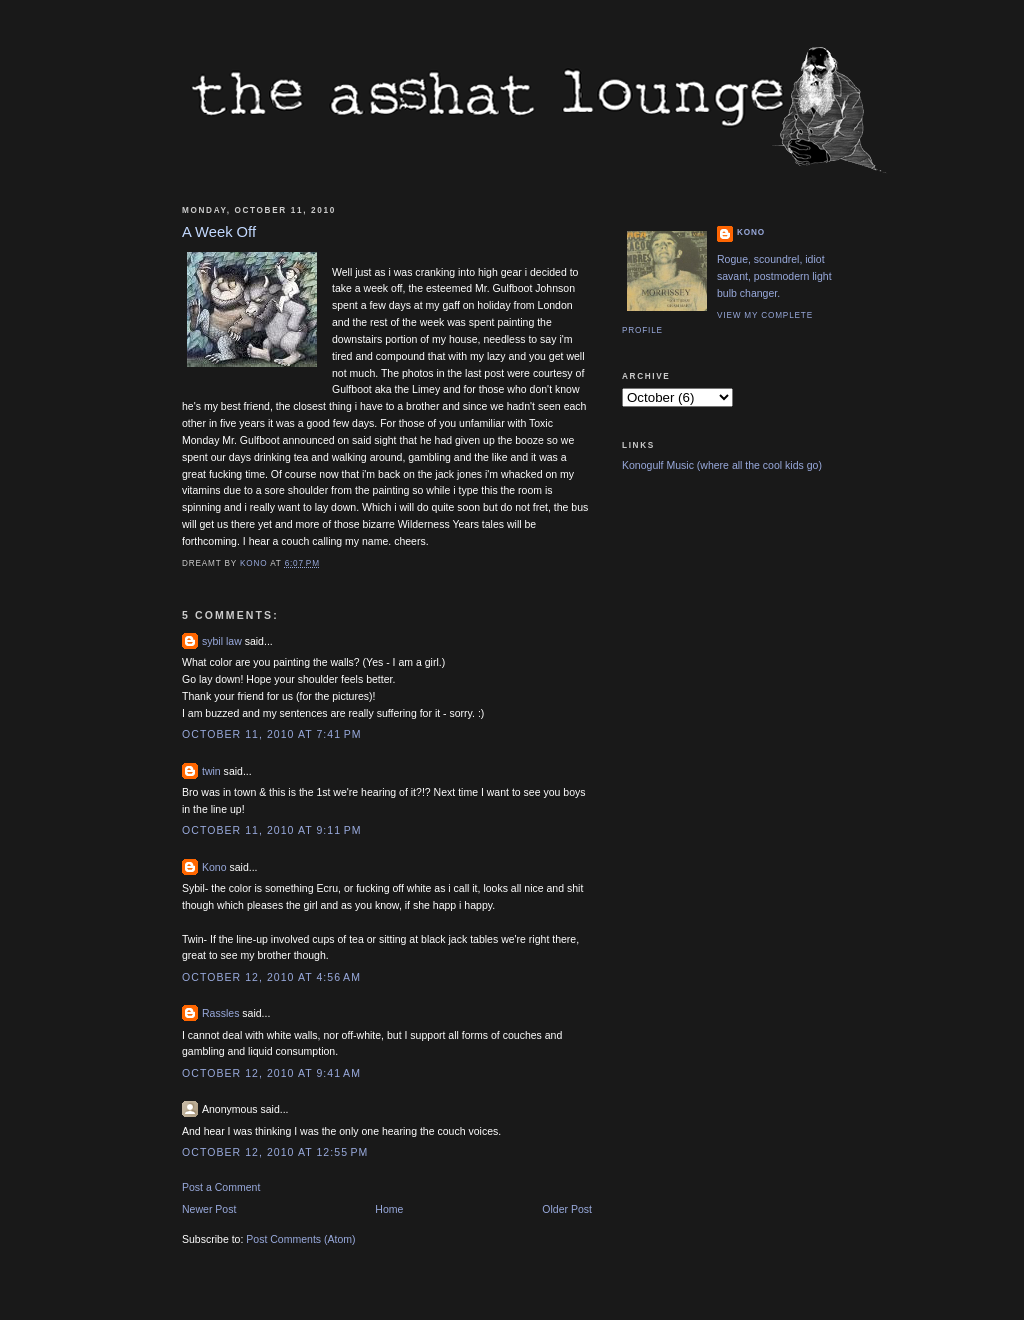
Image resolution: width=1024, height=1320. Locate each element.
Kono (214, 867)
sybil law (222, 641)
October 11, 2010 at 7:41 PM (272, 734)
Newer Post (209, 1209)
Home (389, 1209)
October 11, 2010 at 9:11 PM (272, 830)
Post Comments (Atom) (300, 1239)
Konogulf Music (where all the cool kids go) (722, 465)
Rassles (220, 1013)
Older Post (567, 1209)
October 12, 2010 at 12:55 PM (275, 1152)
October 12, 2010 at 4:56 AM (271, 977)
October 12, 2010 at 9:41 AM (271, 1073)
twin (211, 771)
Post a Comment (221, 1187)
